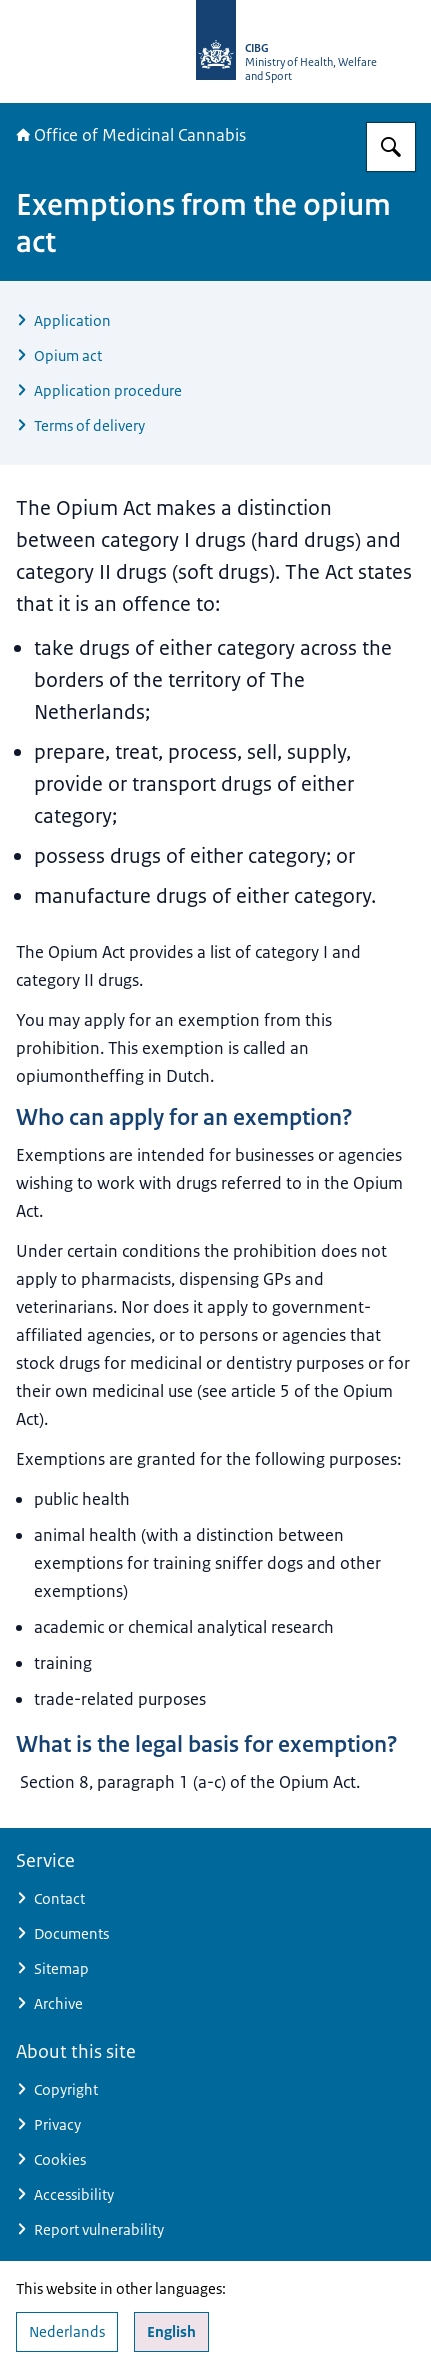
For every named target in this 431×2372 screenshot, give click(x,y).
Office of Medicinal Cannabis (131, 135)
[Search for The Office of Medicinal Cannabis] (391, 147)
